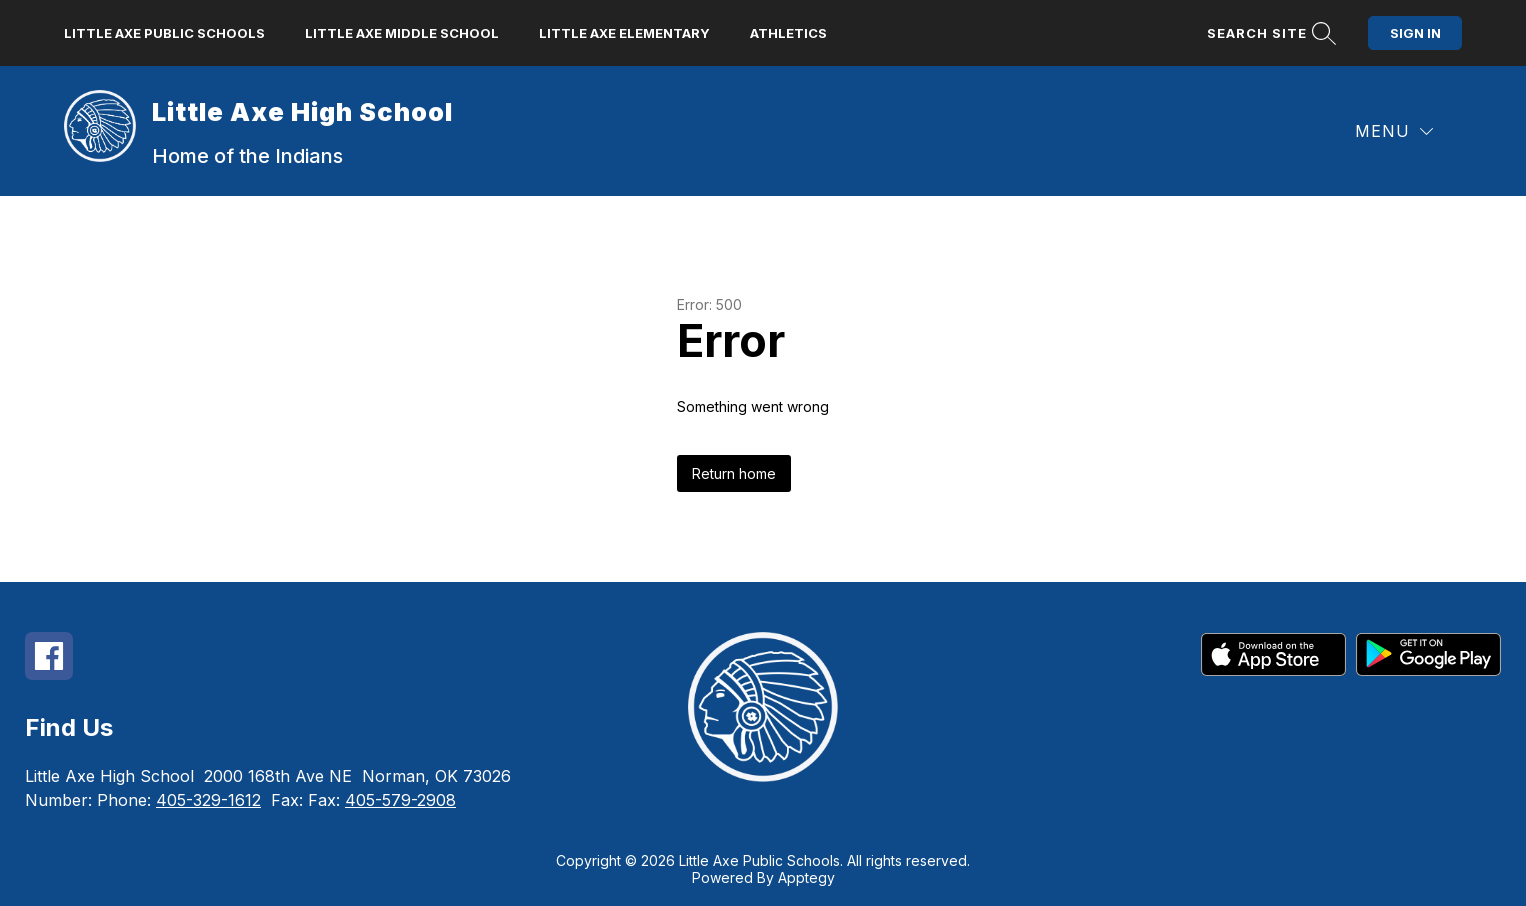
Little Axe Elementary (624, 33)
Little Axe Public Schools (164, 33)
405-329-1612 (208, 800)
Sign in (1415, 33)
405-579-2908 (400, 800)
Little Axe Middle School (402, 33)
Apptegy (806, 877)
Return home (734, 473)
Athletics (788, 33)
